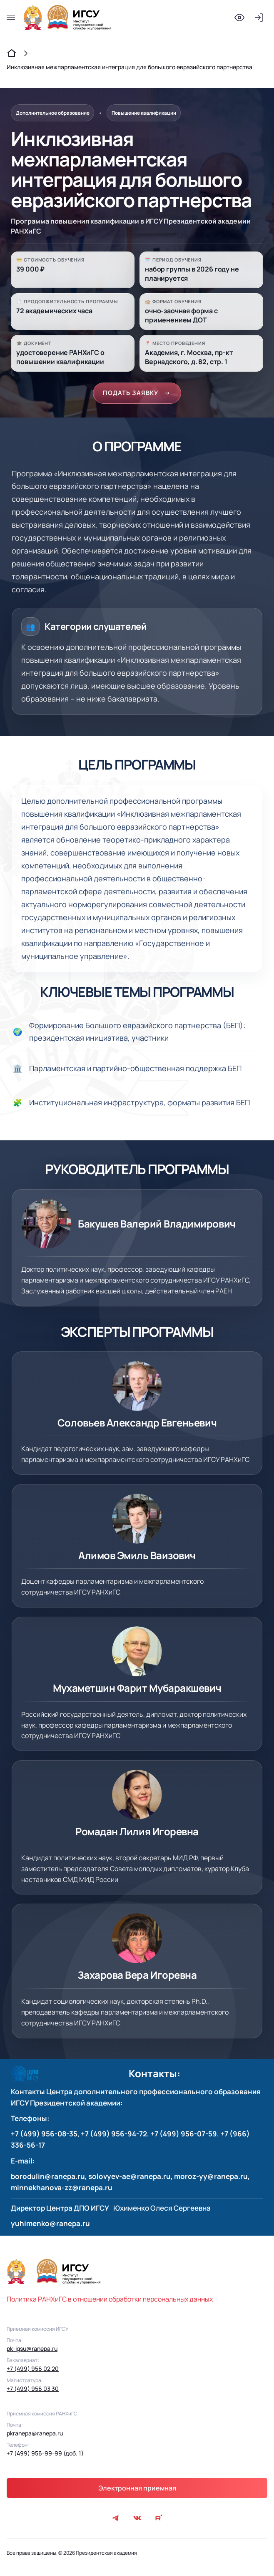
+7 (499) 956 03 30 (33, 2391)
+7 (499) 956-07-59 (183, 2136)
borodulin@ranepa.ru (48, 2178)
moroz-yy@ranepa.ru (211, 2178)
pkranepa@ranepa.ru (35, 2435)
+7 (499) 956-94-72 (114, 2136)
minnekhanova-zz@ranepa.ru (61, 2190)
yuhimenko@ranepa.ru (50, 2225)
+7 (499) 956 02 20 (33, 2371)
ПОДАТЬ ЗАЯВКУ (137, 394)
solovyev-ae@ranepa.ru (129, 2178)
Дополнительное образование (53, 112)
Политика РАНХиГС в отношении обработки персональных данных (110, 2301)
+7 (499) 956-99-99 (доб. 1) (45, 2455)
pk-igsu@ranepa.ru (32, 2351)
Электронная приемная (137, 2490)
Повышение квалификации (144, 112)
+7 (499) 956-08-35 (44, 2136)
